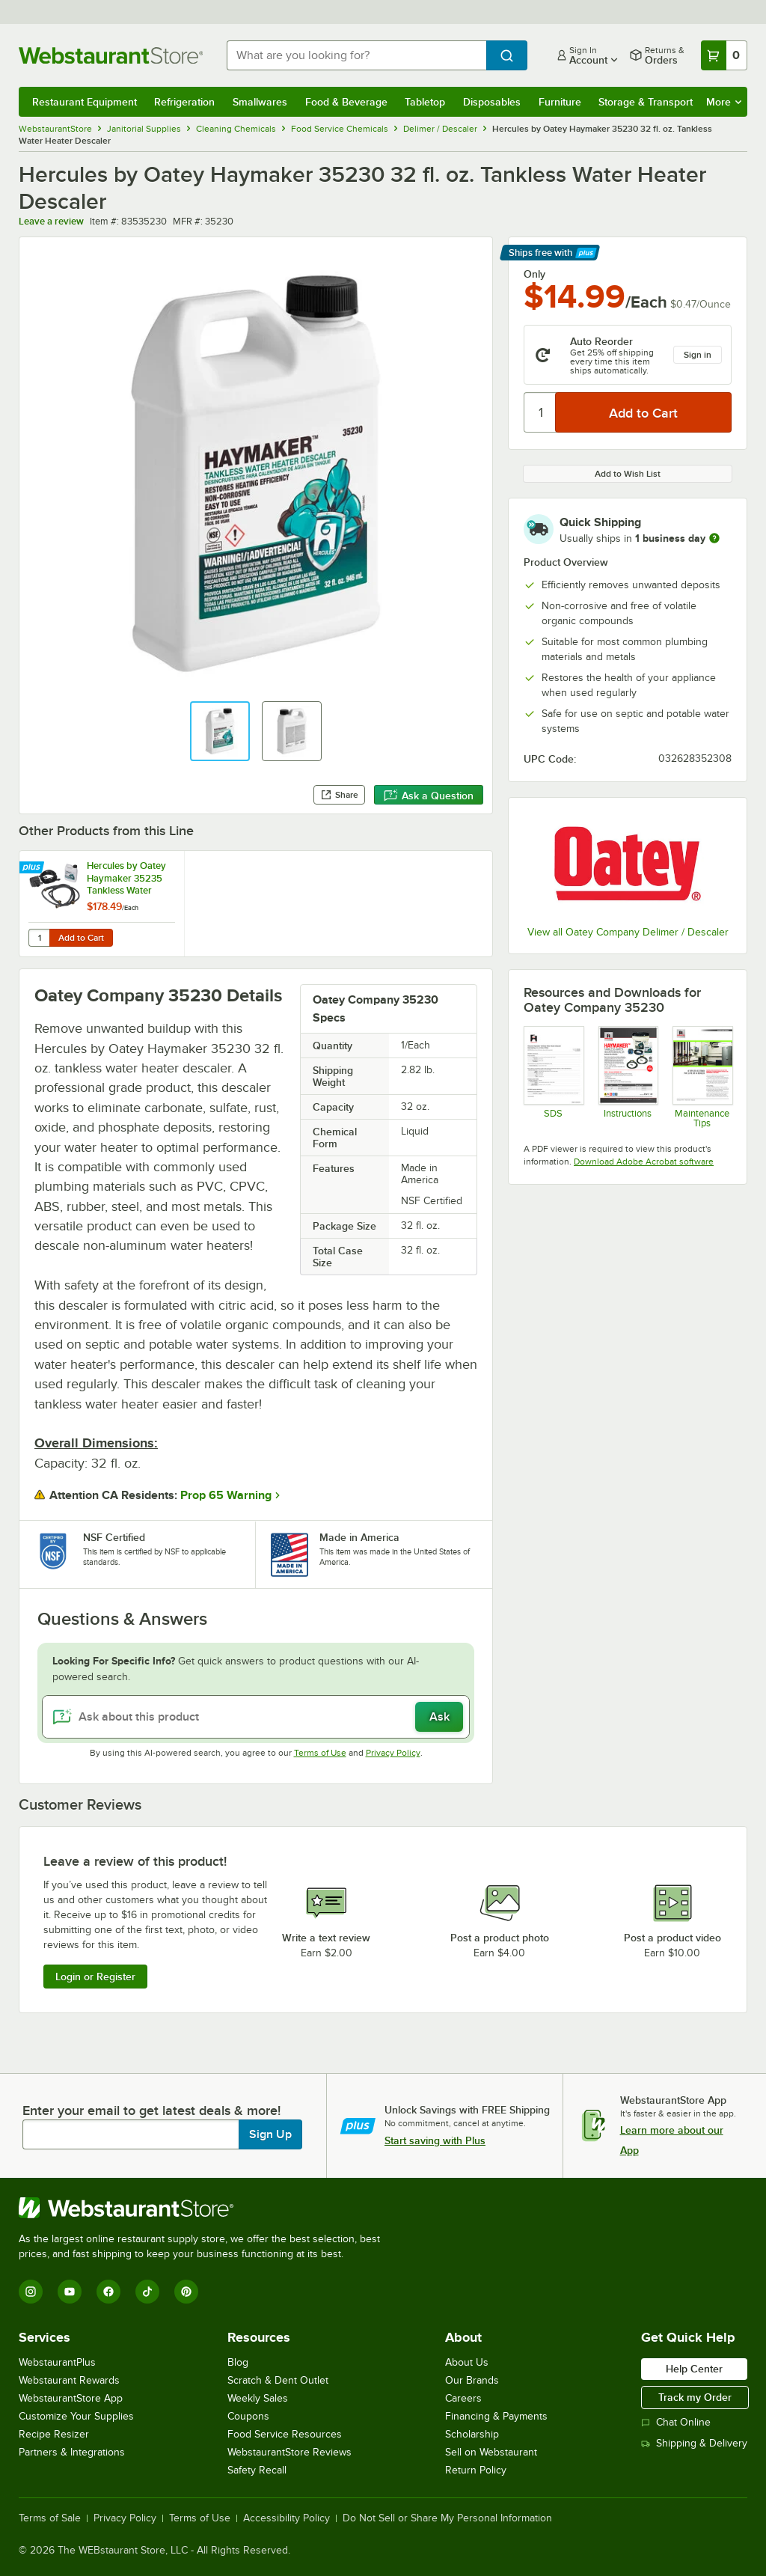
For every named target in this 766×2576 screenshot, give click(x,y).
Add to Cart (81, 938)
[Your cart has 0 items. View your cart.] (724, 55)
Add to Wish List (628, 473)
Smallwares (260, 102)
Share (339, 795)
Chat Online (676, 2422)
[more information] (714, 538)
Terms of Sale (50, 2518)
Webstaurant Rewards (69, 2380)
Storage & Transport (645, 102)
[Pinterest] (186, 2292)
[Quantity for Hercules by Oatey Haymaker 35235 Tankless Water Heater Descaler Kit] (38, 938)
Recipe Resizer (54, 2434)
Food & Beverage (346, 102)
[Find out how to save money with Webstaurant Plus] (33, 868)
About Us (466, 2362)
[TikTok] (147, 2292)
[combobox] (356, 55)
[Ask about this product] (256, 1717)
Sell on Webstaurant (491, 2452)
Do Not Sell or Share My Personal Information (447, 2518)
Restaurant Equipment (84, 102)
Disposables (492, 102)
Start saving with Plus (434, 2140)
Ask (439, 1717)
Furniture (560, 102)
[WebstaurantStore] (206, 2208)
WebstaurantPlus (57, 2362)
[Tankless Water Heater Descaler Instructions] (628, 1077)
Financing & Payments (496, 2416)
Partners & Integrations (72, 2452)
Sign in (697, 355)
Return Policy (475, 2470)
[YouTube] (70, 2292)
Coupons (248, 2416)
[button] (220, 731)
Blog (237, 2362)
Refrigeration (184, 102)
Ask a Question (429, 795)
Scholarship (472, 2434)
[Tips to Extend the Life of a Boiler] (702, 1077)
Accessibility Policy (286, 2518)
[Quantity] (540, 412)
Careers (463, 2398)
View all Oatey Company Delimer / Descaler (628, 932)
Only (534, 274)
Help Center (694, 2369)
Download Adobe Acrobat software (644, 1161)
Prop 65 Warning (226, 1495)
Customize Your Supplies (76, 2416)
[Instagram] (31, 2292)
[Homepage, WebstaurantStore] (111, 55)
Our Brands (472, 2380)
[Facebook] (108, 2292)
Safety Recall (257, 2470)
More (723, 102)
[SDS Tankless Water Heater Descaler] (553, 1077)
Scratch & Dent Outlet (277, 2380)
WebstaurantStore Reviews (289, 2452)
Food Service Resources (284, 2434)
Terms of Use (320, 1753)
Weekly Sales (257, 2398)
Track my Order (695, 2397)
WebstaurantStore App (71, 2398)
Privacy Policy (393, 1753)
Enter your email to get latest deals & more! (151, 2110)
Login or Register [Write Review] (95, 1977)
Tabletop (425, 102)
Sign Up (270, 2134)
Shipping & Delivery (694, 2443)
